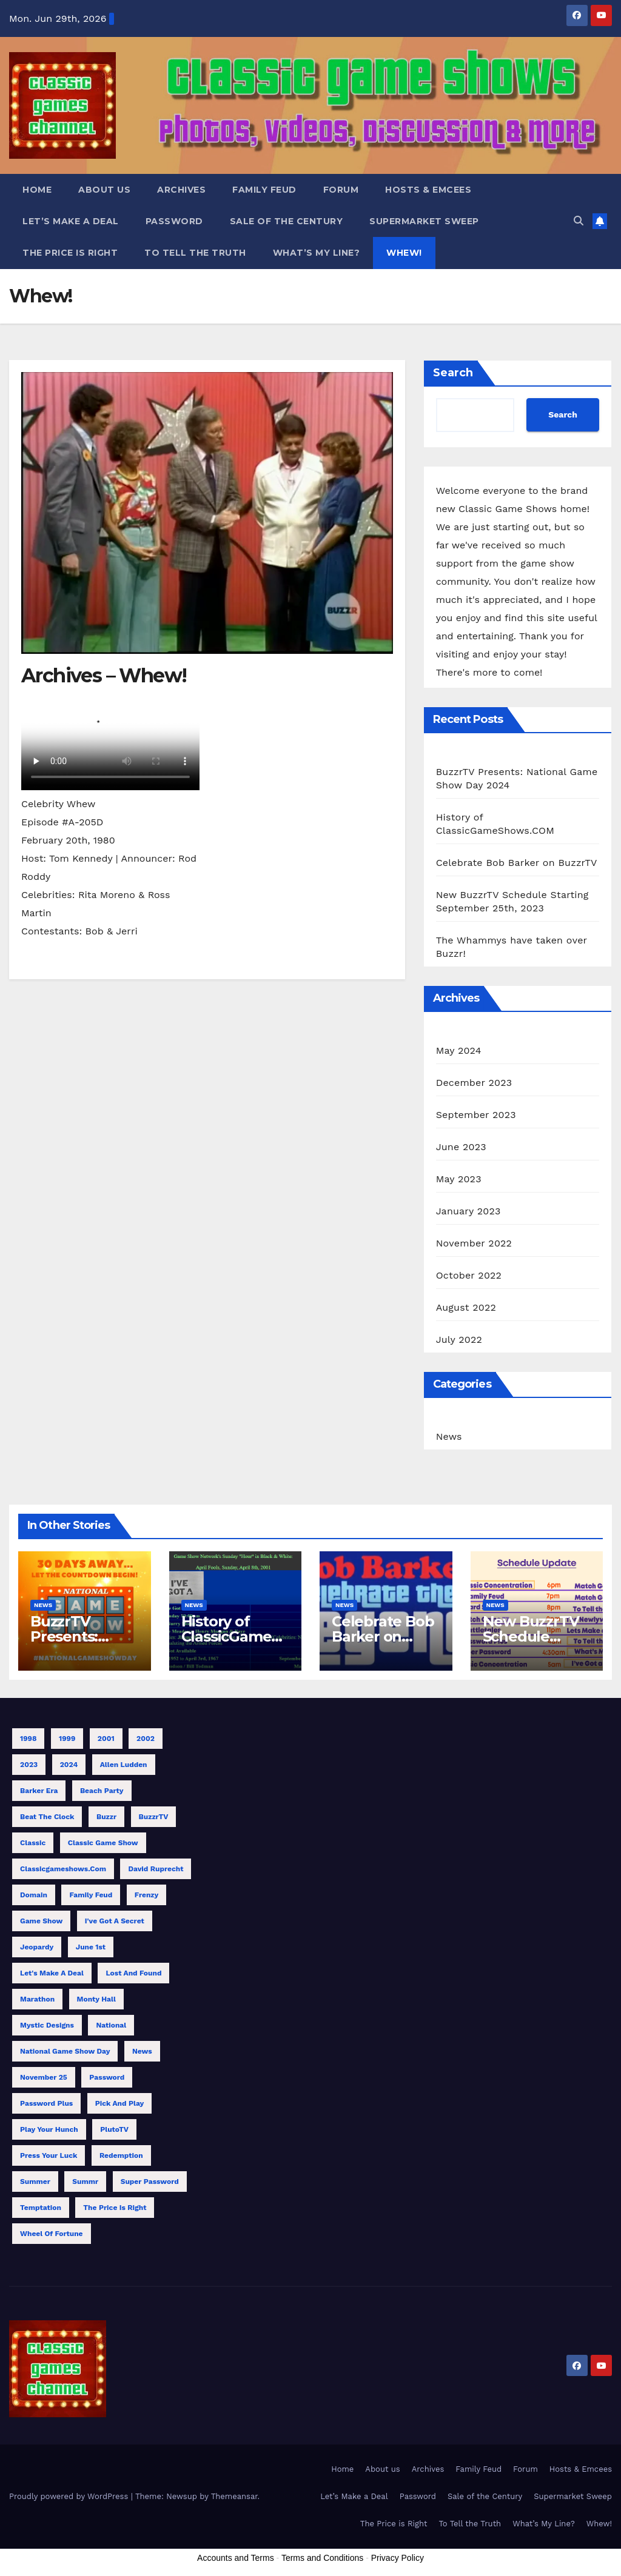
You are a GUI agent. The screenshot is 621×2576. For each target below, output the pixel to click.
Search (453, 372)
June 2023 (461, 1147)
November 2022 (474, 1243)
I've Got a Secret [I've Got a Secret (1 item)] (114, 1921)
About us (104, 189)
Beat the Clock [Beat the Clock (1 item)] (47, 1816)
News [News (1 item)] (142, 2051)
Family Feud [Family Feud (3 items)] (90, 1895)
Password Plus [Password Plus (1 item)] (46, 2103)
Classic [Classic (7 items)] (32, 1843)
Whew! (404, 252)
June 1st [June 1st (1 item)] (91, 1947)
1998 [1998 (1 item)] (28, 1738)
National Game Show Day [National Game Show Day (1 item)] (65, 2051)
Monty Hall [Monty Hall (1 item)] (96, 1999)
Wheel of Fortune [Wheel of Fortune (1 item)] (51, 2233)
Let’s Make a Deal (70, 221)
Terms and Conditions (322, 2558)
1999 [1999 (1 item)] (67, 1738)
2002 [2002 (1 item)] (145, 1738)
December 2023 (474, 1082)
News (449, 1436)
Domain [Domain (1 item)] (33, 1895)
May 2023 (459, 1179)
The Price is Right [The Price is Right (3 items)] (114, 2207)
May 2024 (459, 1050)
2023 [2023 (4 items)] (29, 1764)
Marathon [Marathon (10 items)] (37, 1999)
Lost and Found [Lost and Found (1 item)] (133, 1973)
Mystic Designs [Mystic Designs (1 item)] (47, 2025)
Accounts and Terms (235, 2558)
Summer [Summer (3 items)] (35, 2181)
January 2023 (468, 1211)
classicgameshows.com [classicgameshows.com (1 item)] (63, 1869)
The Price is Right (70, 252)
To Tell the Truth (195, 252)
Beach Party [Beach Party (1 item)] (102, 1790)
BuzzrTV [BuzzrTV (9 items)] (154, 1816)
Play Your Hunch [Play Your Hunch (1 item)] (49, 2129)
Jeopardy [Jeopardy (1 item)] (36, 1947)
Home (37, 189)
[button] (578, 221)
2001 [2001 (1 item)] (106, 1738)
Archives (181, 189)
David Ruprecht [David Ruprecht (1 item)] (155, 1869)
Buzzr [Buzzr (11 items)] (106, 1816)
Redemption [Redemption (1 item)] (121, 2155)
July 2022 (459, 1339)
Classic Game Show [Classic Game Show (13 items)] (103, 1843)
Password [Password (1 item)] (106, 2077)
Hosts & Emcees (428, 189)
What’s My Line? (316, 252)
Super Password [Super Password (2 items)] (150, 2181)
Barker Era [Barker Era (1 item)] (39, 1790)
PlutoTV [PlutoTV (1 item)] (114, 2129)
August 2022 (466, 1307)
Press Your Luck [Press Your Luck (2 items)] (48, 2155)
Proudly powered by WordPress (70, 2496)
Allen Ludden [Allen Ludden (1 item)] (123, 1764)
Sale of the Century (286, 221)
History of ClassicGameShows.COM (235, 1636)
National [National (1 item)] (111, 2025)
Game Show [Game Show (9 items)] (41, 1921)
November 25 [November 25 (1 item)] (43, 2077)
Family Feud (264, 189)
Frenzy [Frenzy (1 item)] (147, 1895)
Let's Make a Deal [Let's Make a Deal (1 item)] (52, 1973)
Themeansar (234, 2496)
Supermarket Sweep (424, 221)
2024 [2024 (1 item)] (69, 1764)
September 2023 (476, 1114)
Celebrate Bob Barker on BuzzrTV (516, 862)
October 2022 (469, 1275)
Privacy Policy (397, 2558)
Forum (341, 189)
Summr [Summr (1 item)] (85, 2181)
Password (174, 221)
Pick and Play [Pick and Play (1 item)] (119, 2103)
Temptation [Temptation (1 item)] (40, 2207)
